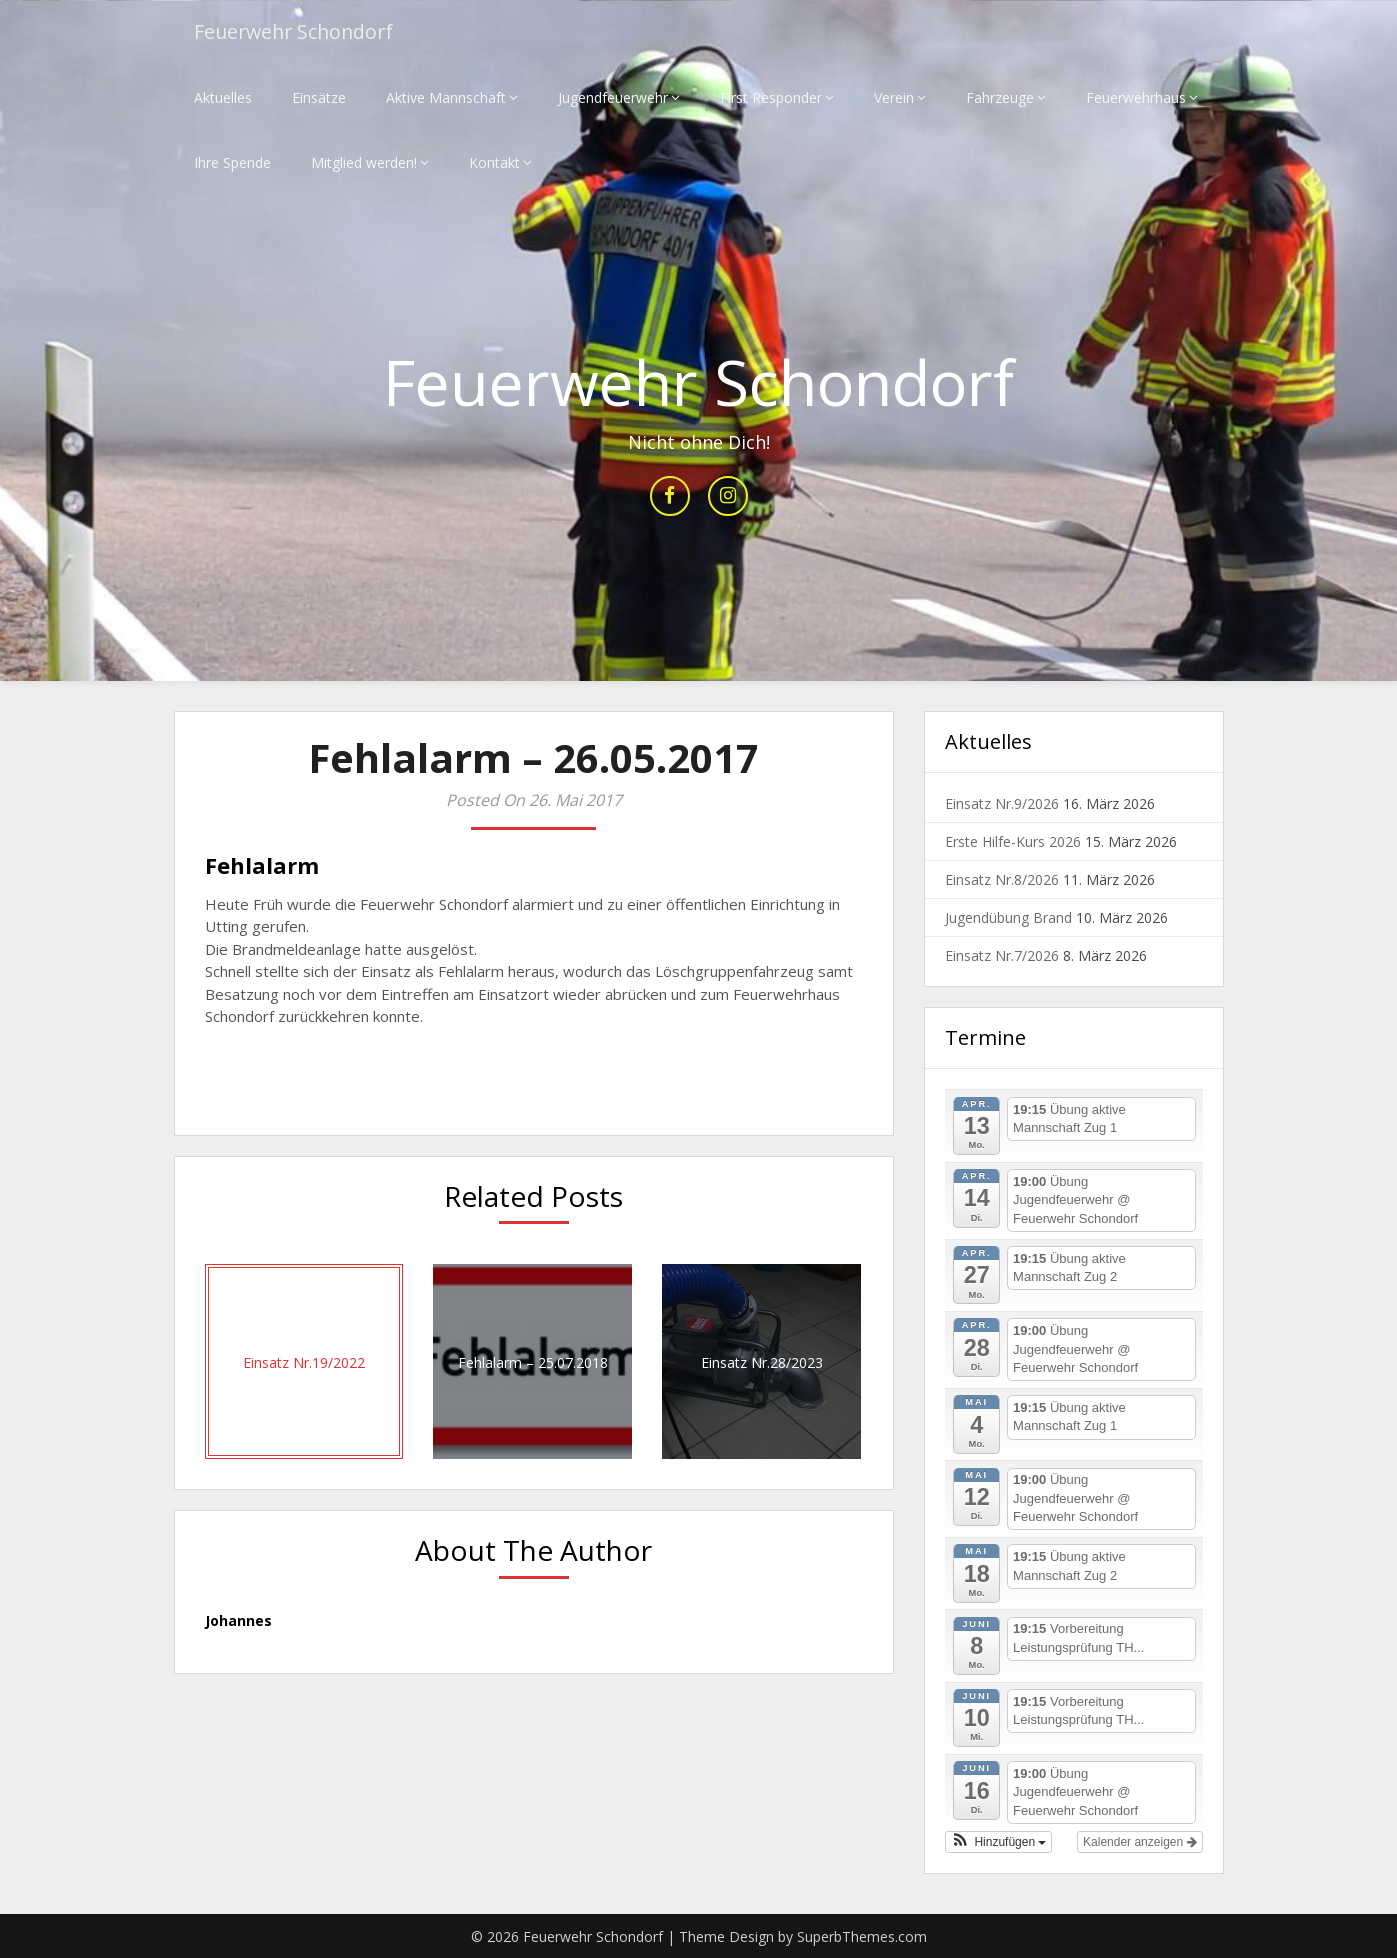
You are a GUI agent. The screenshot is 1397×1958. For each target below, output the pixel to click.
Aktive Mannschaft (446, 97)
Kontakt (494, 162)
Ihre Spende (232, 162)
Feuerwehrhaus (1136, 97)
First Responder (771, 97)
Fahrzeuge (1000, 97)
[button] (999, 1842)
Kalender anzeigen (1139, 1842)
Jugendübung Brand (1008, 918)
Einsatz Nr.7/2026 (1002, 956)
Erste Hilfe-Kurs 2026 (1013, 842)
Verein (894, 97)
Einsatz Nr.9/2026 (1002, 804)
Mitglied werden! (364, 162)
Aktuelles (223, 97)
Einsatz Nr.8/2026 (1002, 880)
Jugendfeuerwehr (613, 97)
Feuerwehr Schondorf (297, 32)
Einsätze (319, 97)
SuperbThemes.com (862, 1936)
